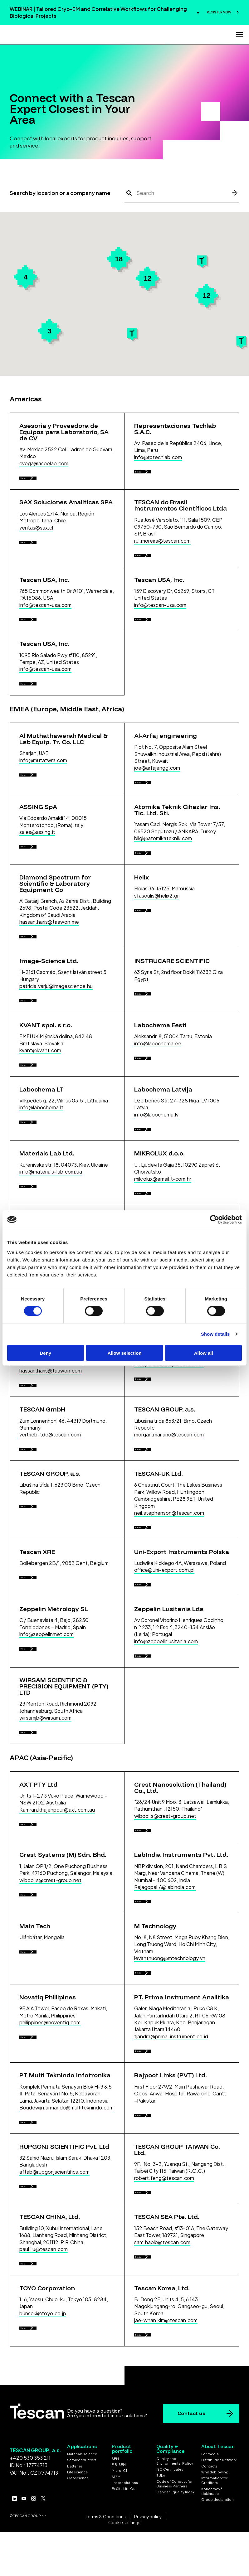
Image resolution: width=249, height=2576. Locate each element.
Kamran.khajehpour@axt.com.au (57, 1930)
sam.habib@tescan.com (162, 2401)
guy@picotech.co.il (156, 1376)
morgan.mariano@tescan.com (169, 1447)
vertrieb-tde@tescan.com (50, 1523)
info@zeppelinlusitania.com (166, 1749)
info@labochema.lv (156, 1171)
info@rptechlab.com (158, 457)
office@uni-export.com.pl (164, 1671)
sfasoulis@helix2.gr (156, 933)
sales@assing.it (37, 863)
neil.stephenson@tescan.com (169, 1608)
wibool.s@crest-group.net (165, 1936)
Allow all (203, 1352)
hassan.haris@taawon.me (49, 960)
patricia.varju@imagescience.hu (56, 1030)
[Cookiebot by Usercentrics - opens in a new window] (214, 1219)
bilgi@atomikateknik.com (163, 870)
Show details (215, 1334)
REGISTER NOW (219, 12)
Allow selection (124, 1352)
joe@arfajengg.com (157, 793)
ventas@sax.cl (36, 533)
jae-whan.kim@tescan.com (166, 2485)
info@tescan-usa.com (45, 617)
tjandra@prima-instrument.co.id (171, 2176)
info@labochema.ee (157, 1094)
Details (31, 481)
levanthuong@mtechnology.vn (169, 2091)
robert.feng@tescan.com (164, 2330)
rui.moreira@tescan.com (162, 547)
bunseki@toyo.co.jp (42, 2478)
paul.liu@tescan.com (43, 2408)
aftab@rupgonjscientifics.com (54, 2324)
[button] (241, 342)
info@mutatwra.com (43, 785)
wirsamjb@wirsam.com (45, 1832)
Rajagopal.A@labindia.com (165, 2014)
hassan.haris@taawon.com (50, 1453)
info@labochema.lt (41, 1164)
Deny (45, 1352)
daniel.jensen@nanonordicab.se (56, 1376)
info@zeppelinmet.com (46, 1742)
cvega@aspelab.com (43, 463)
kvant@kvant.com (40, 1101)
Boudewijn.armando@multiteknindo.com (66, 2253)
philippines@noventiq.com (50, 2162)
